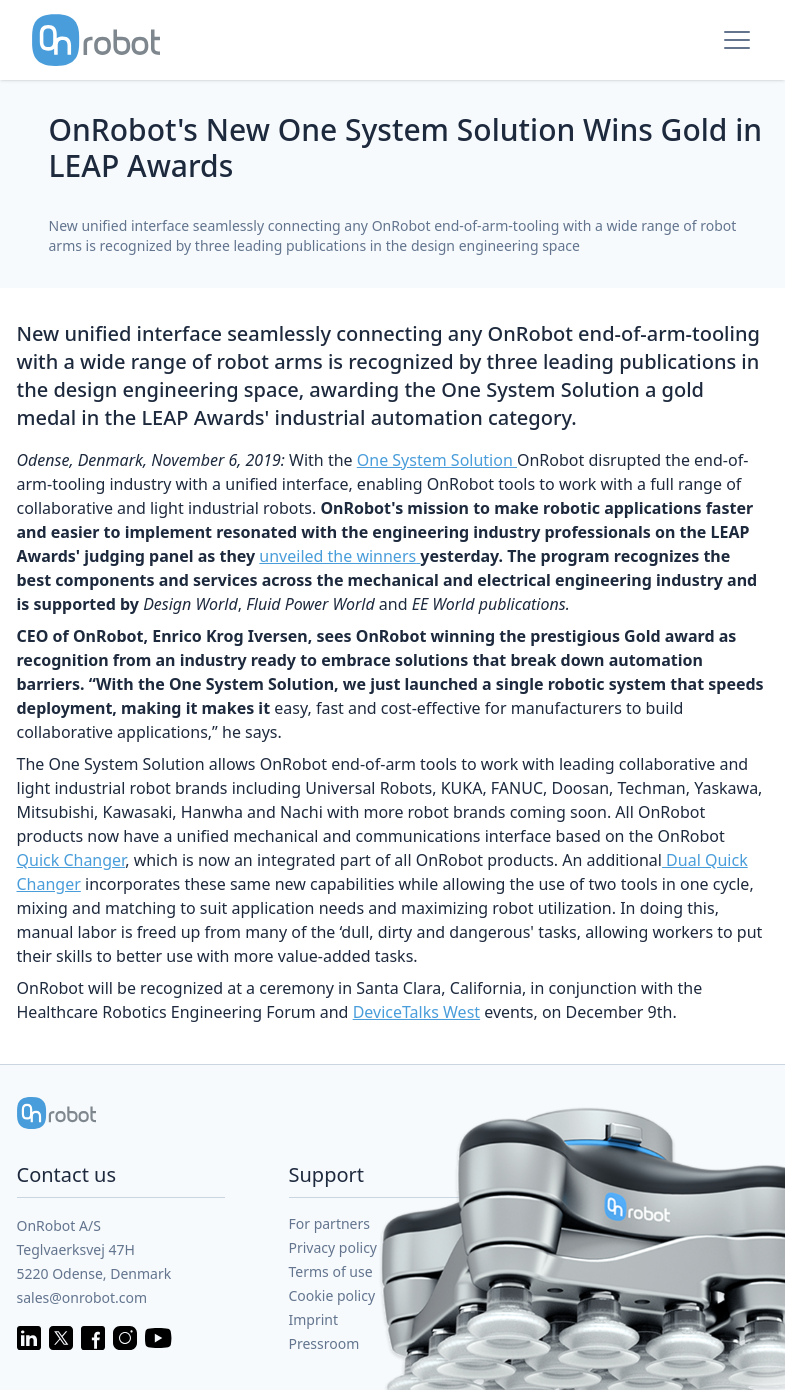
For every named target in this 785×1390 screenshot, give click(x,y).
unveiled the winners (339, 556)
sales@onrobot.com (82, 1297)
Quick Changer (71, 860)
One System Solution (437, 460)
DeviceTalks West (416, 1012)
